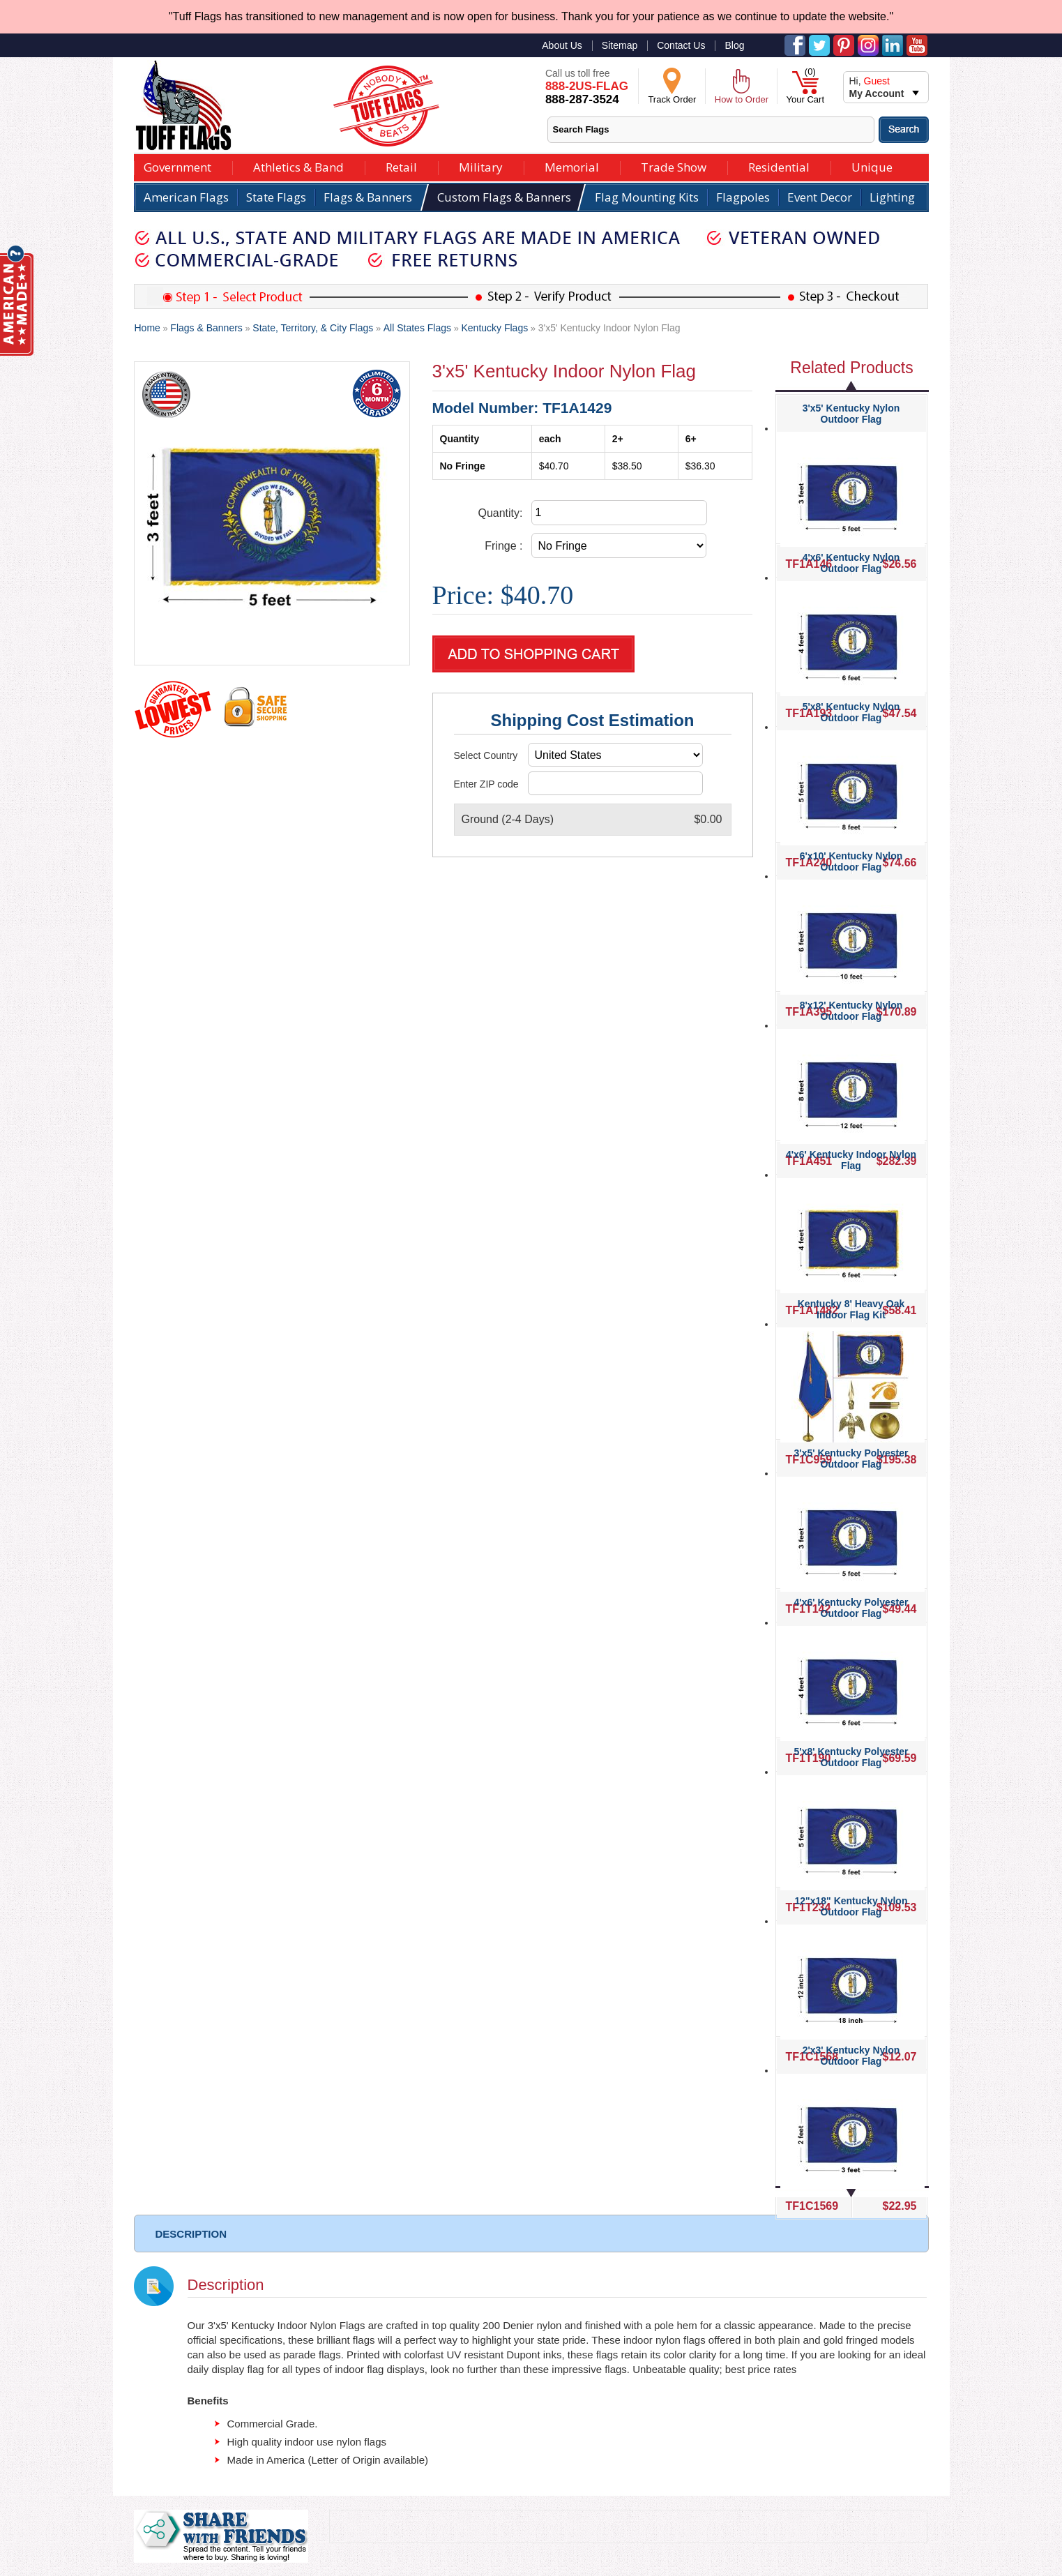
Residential (779, 165)
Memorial (572, 165)
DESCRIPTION (191, 2234)
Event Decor (819, 197)
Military (481, 165)
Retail (401, 165)
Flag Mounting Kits (647, 197)
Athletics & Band (298, 165)
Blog (734, 45)
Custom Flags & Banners (504, 197)
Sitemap (619, 45)
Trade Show (673, 165)
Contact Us (681, 45)
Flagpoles (743, 197)
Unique (872, 165)
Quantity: (500, 513)
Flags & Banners (368, 197)
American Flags (186, 197)
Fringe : (503, 546)
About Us (562, 45)
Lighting (892, 197)
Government (177, 165)
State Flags (276, 197)
